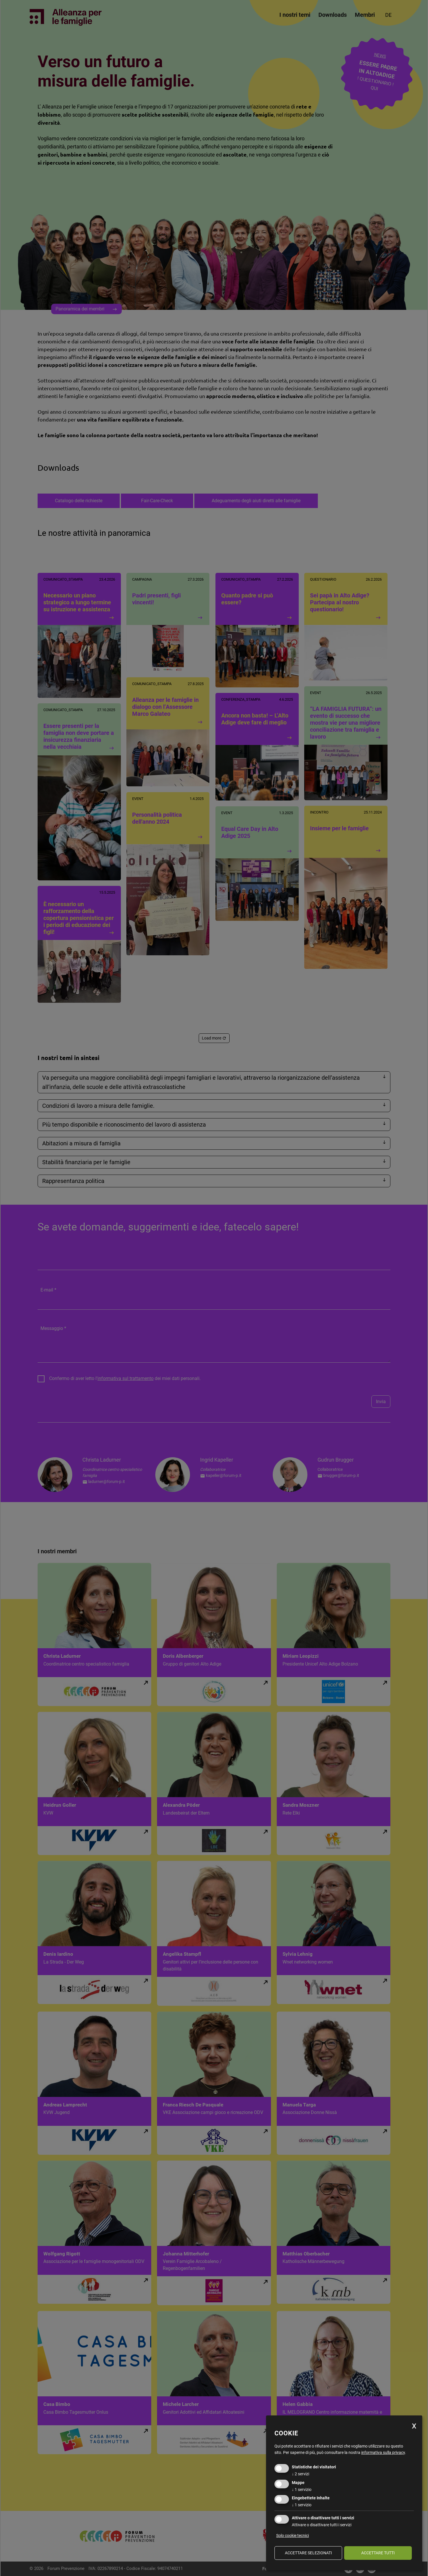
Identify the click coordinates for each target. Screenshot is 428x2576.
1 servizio (301, 2489)
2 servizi (300, 2474)
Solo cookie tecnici (292, 2535)
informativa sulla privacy (383, 2452)
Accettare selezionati (308, 2553)
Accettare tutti (378, 2553)
